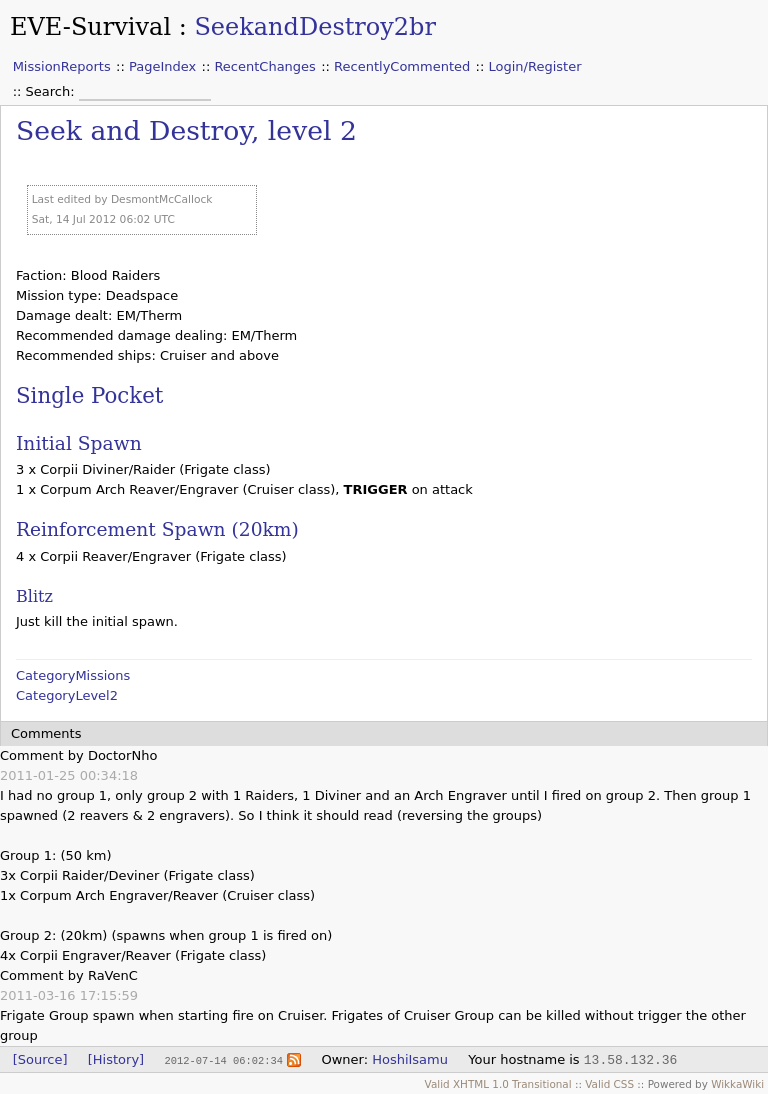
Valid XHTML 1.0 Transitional (498, 1084)
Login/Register (535, 66)
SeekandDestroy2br (315, 27)
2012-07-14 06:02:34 (223, 1060)
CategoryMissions (73, 675)
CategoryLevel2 (67, 695)
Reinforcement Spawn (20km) (157, 529)
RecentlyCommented (402, 66)
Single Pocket (89, 395)
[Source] (40, 1059)
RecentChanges (264, 66)
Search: (52, 91)
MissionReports (62, 66)
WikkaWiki (737, 1084)
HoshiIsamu (410, 1059)
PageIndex (162, 66)
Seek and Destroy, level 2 (186, 130)
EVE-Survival (90, 27)
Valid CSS (609, 1084)
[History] (116, 1059)
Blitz (34, 596)
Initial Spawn (79, 443)
